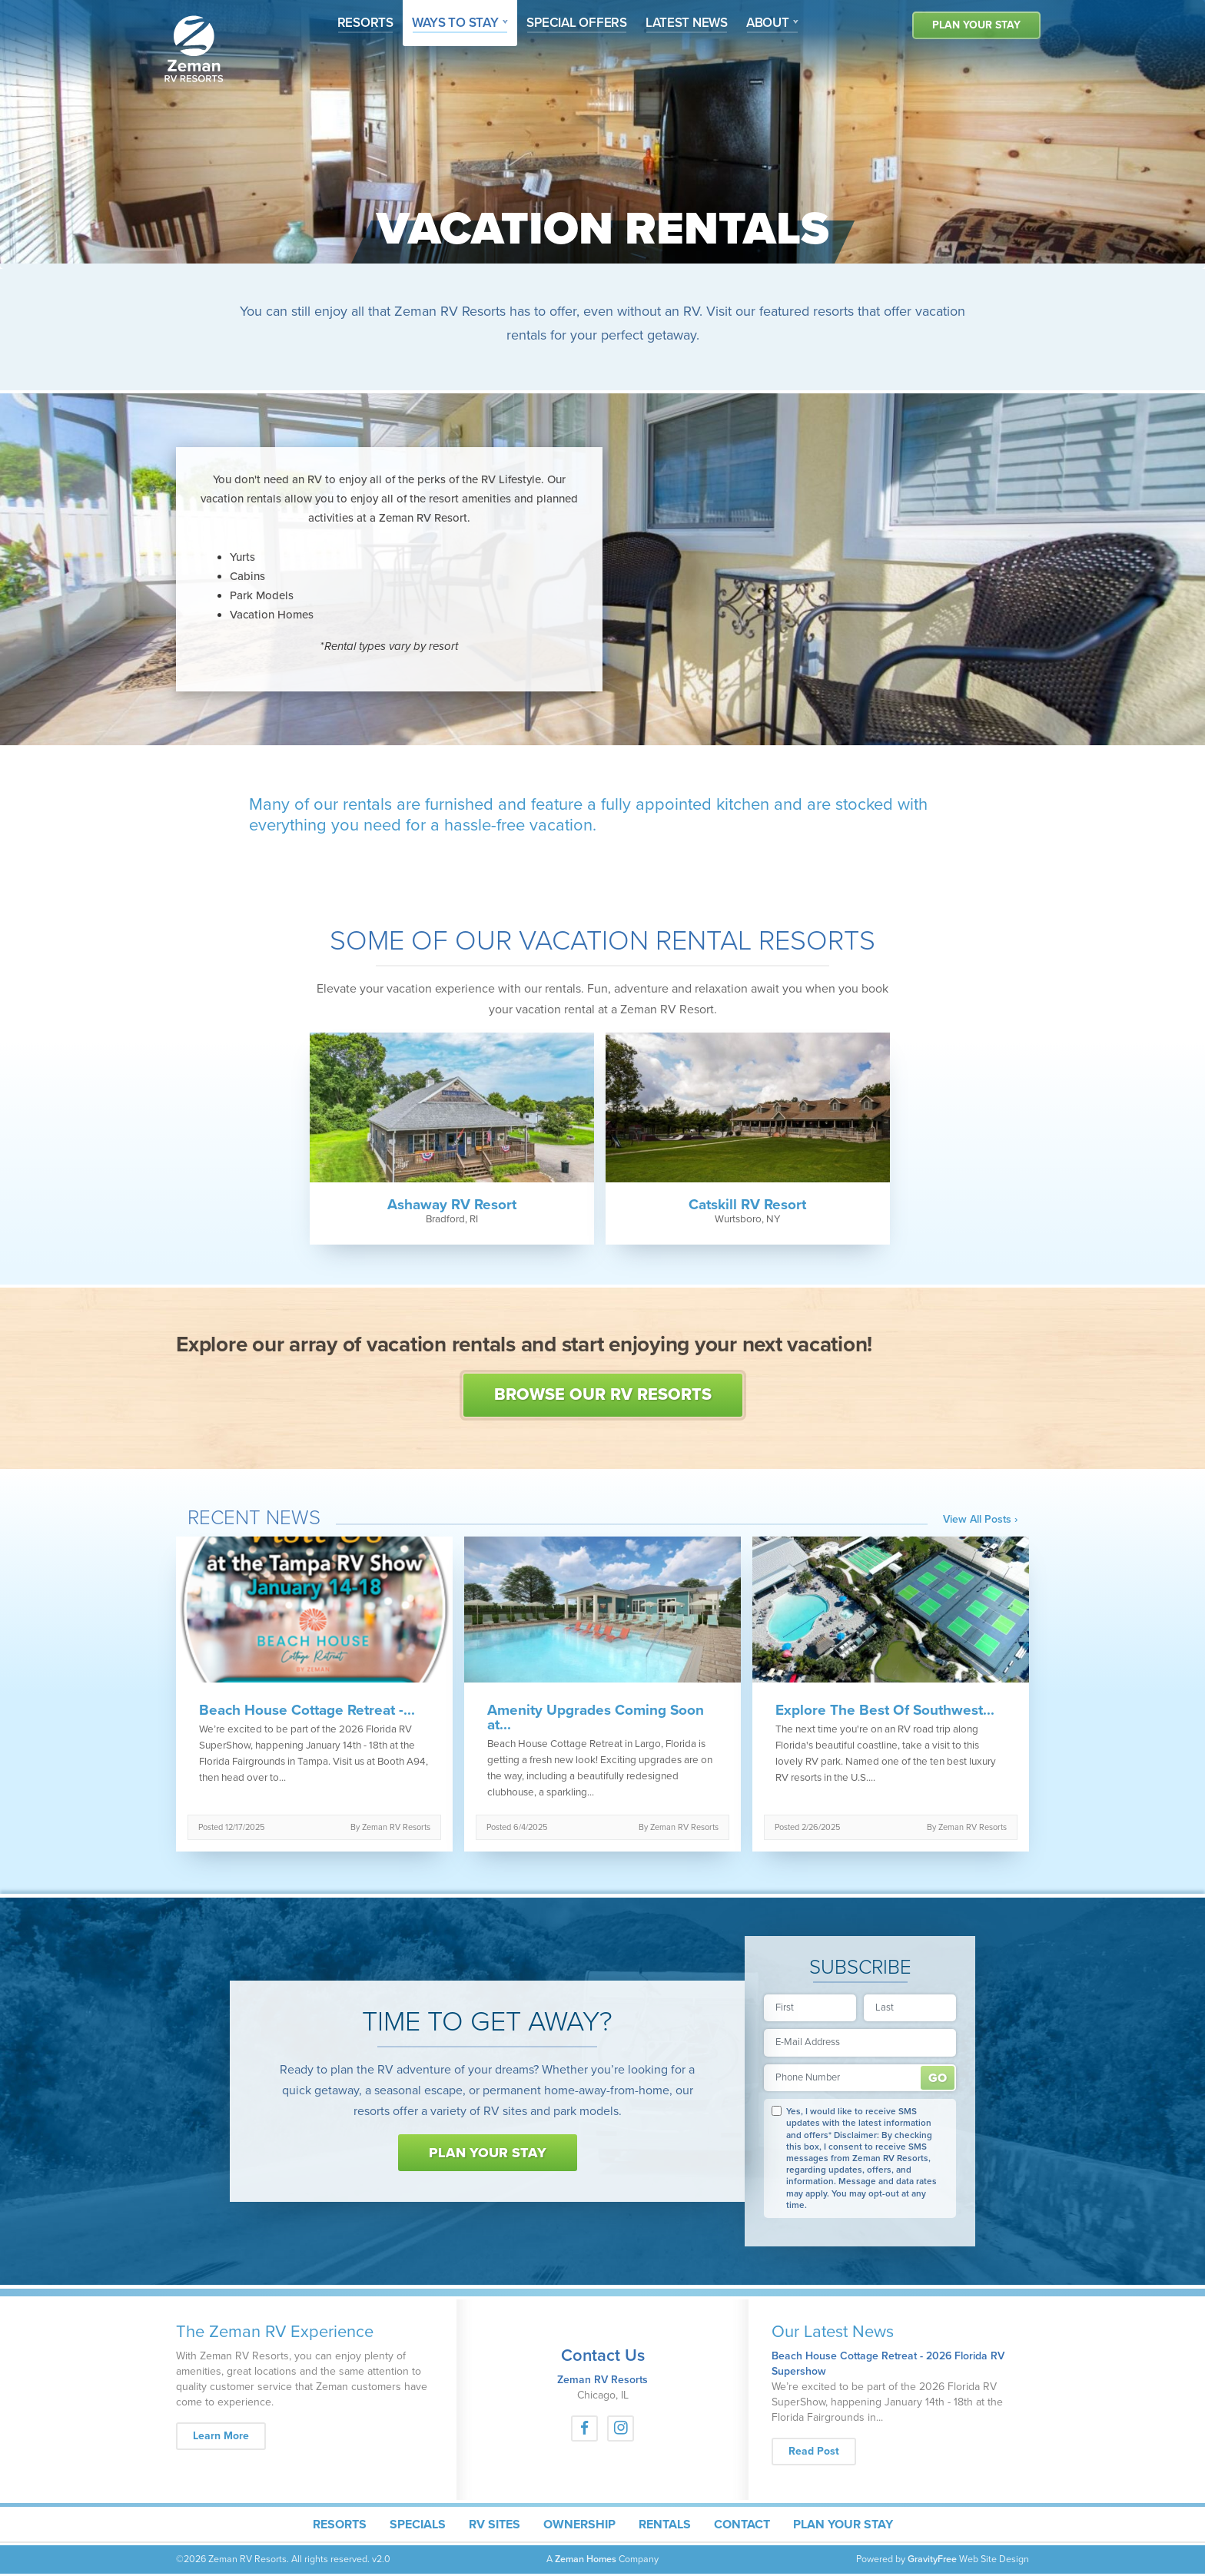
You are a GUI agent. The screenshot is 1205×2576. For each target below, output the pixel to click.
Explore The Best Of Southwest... (884, 1710)
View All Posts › (980, 1519)
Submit (937, 2078)
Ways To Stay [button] (465, 22)
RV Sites (494, 2524)
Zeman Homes (585, 2559)
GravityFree (932, 2559)
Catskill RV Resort (747, 1205)
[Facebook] (584, 2428)
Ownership (579, 2524)
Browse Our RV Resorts (603, 1394)
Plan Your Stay (976, 24)
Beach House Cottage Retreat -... (307, 1710)
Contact (742, 2524)
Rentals (665, 2524)
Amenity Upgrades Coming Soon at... (595, 1717)
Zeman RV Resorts (602, 2379)
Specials (418, 2524)
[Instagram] (620, 2428)
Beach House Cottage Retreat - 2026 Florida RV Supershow (888, 2363)
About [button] (769, 23)
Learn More (229, 2435)
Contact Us (603, 2355)
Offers (576, 23)
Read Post (813, 2451)
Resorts (365, 23)
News (687, 23)
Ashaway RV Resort (451, 1205)
